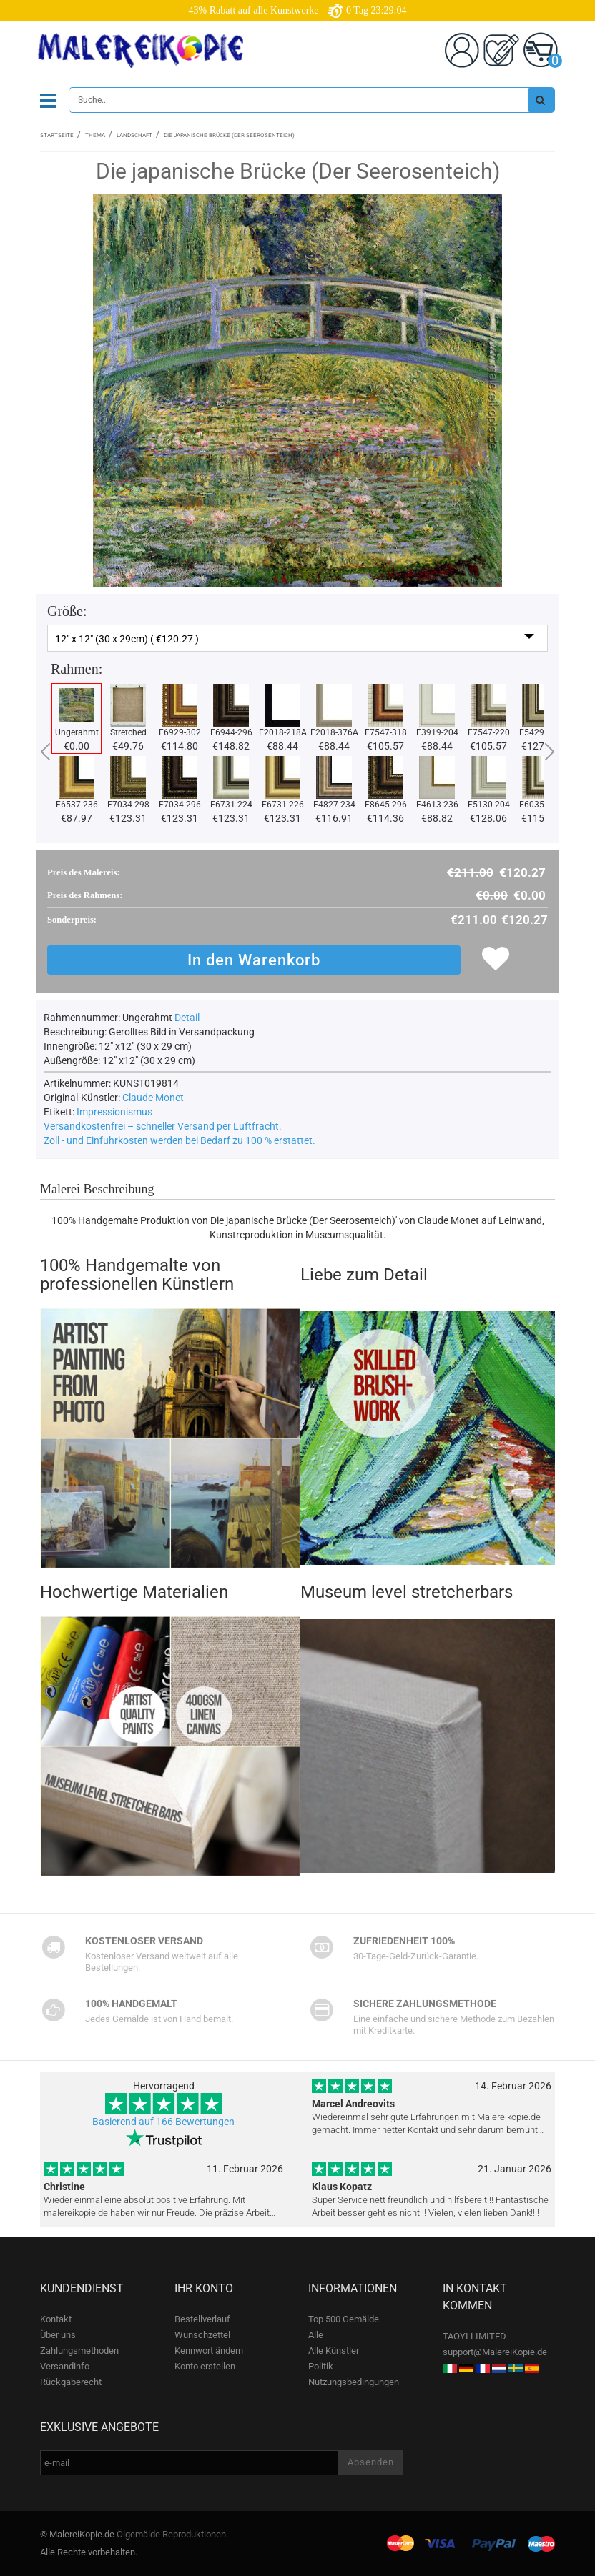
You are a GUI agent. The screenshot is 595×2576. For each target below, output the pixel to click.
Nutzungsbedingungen (353, 2382)
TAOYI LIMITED (474, 2336)
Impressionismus (114, 1112)
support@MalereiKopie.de (495, 2352)
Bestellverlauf (202, 2319)
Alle (315, 2334)
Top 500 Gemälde (343, 2319)
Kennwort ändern (208, 2350)
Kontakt (56, 2319)
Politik (320, 2366)
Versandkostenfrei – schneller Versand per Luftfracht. (163, 1126)
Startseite (57, 135)
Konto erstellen (204, 2366)
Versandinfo (64, 2366)
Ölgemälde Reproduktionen (171, 2534)
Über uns (58, 2334)
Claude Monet (153, 1097)
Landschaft (134, 135)
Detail (187, 1017)
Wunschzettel (202, 2334)
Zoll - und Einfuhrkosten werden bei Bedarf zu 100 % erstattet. (179, 1140)
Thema (95, 135)
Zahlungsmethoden (79, 2350)
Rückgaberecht (71, 2382)
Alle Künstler (333, 2350)
